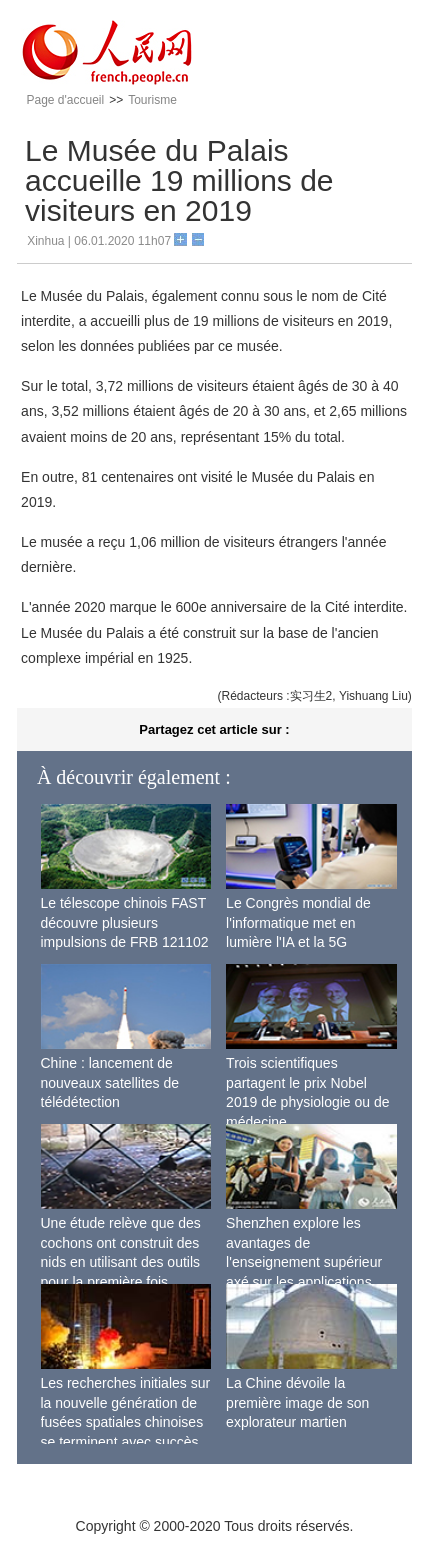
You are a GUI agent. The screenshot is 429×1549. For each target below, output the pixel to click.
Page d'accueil (65, 100)
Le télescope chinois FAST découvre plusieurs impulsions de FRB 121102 (125, 922)
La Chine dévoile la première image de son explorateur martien (297, 1402)
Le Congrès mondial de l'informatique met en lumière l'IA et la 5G (298, 922)
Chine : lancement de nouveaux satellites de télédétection (110, 1082)
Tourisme (152, 100)
